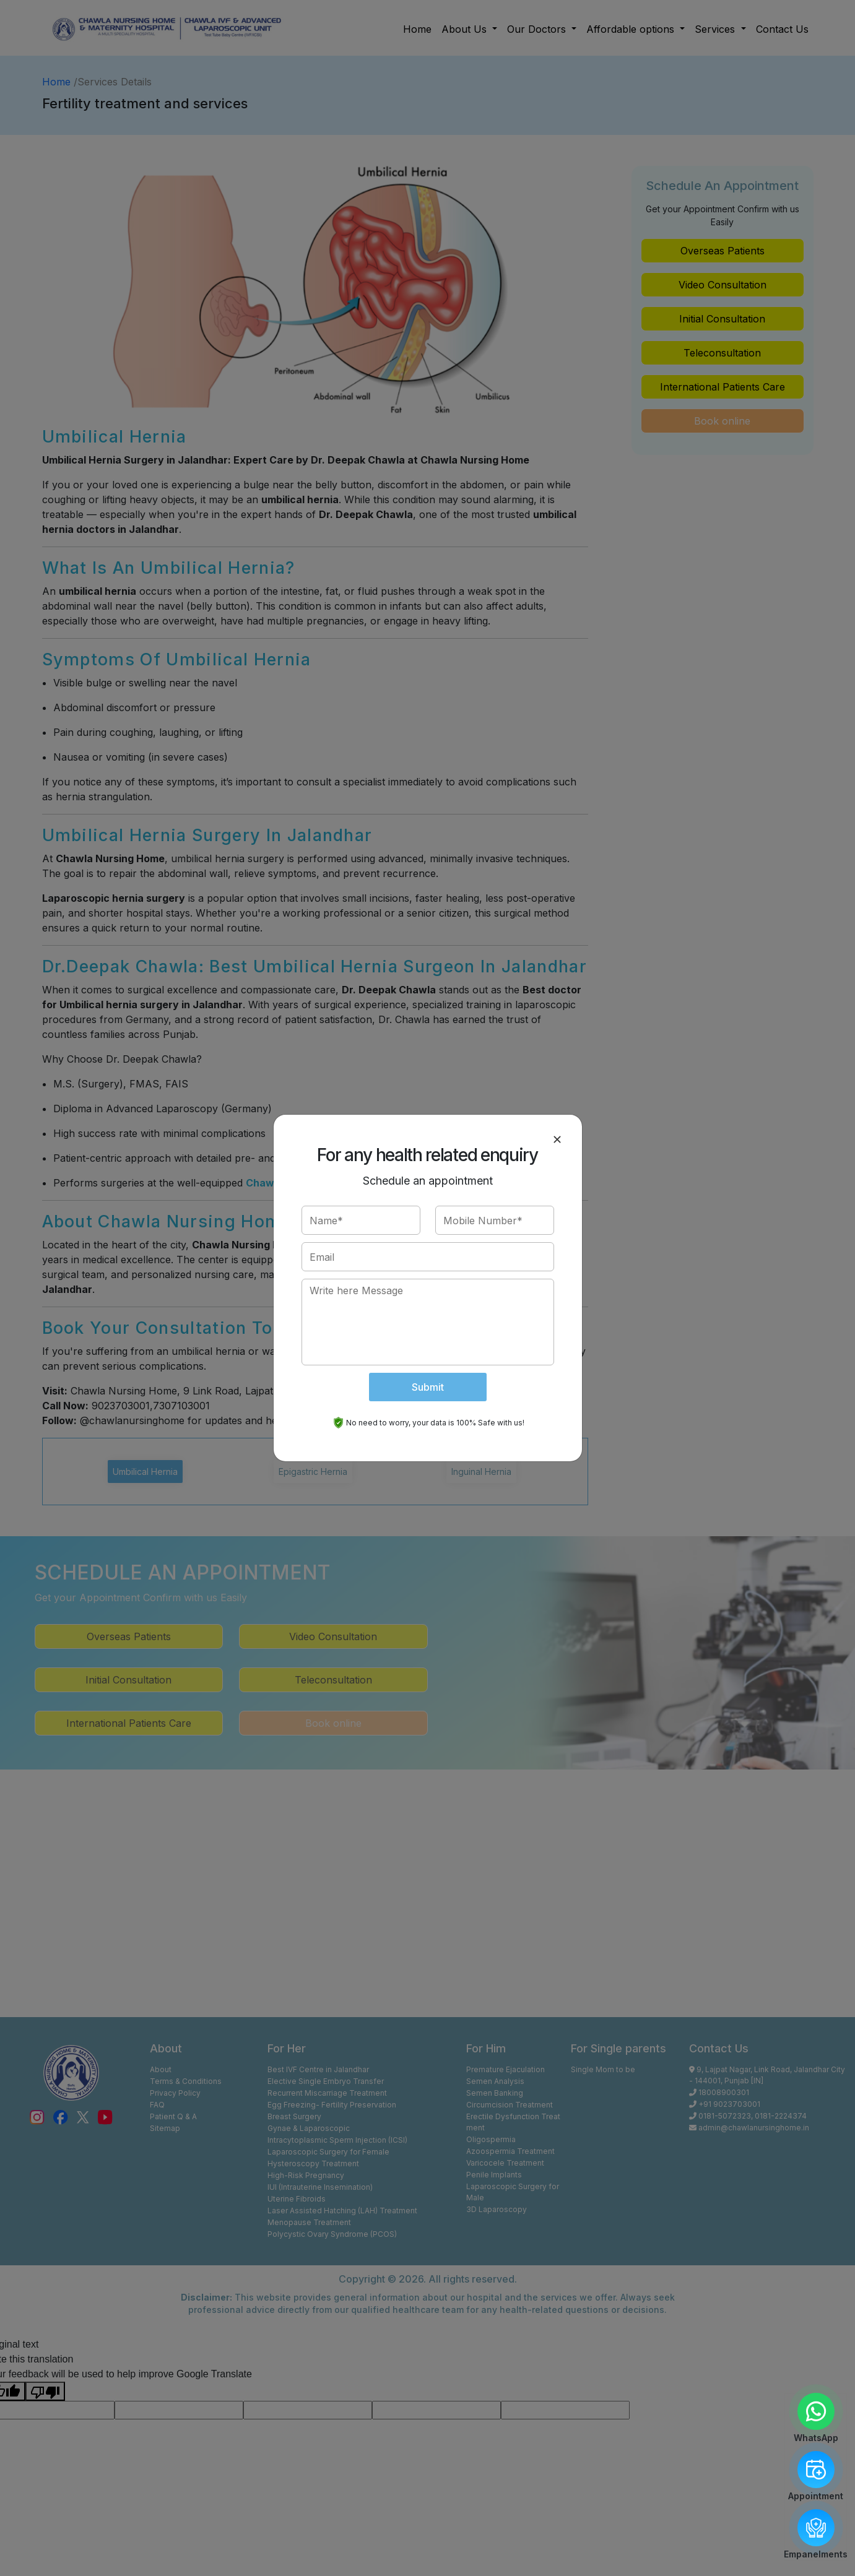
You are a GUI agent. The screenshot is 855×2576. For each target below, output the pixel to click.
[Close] (557, 1139)
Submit (428, 1387)
